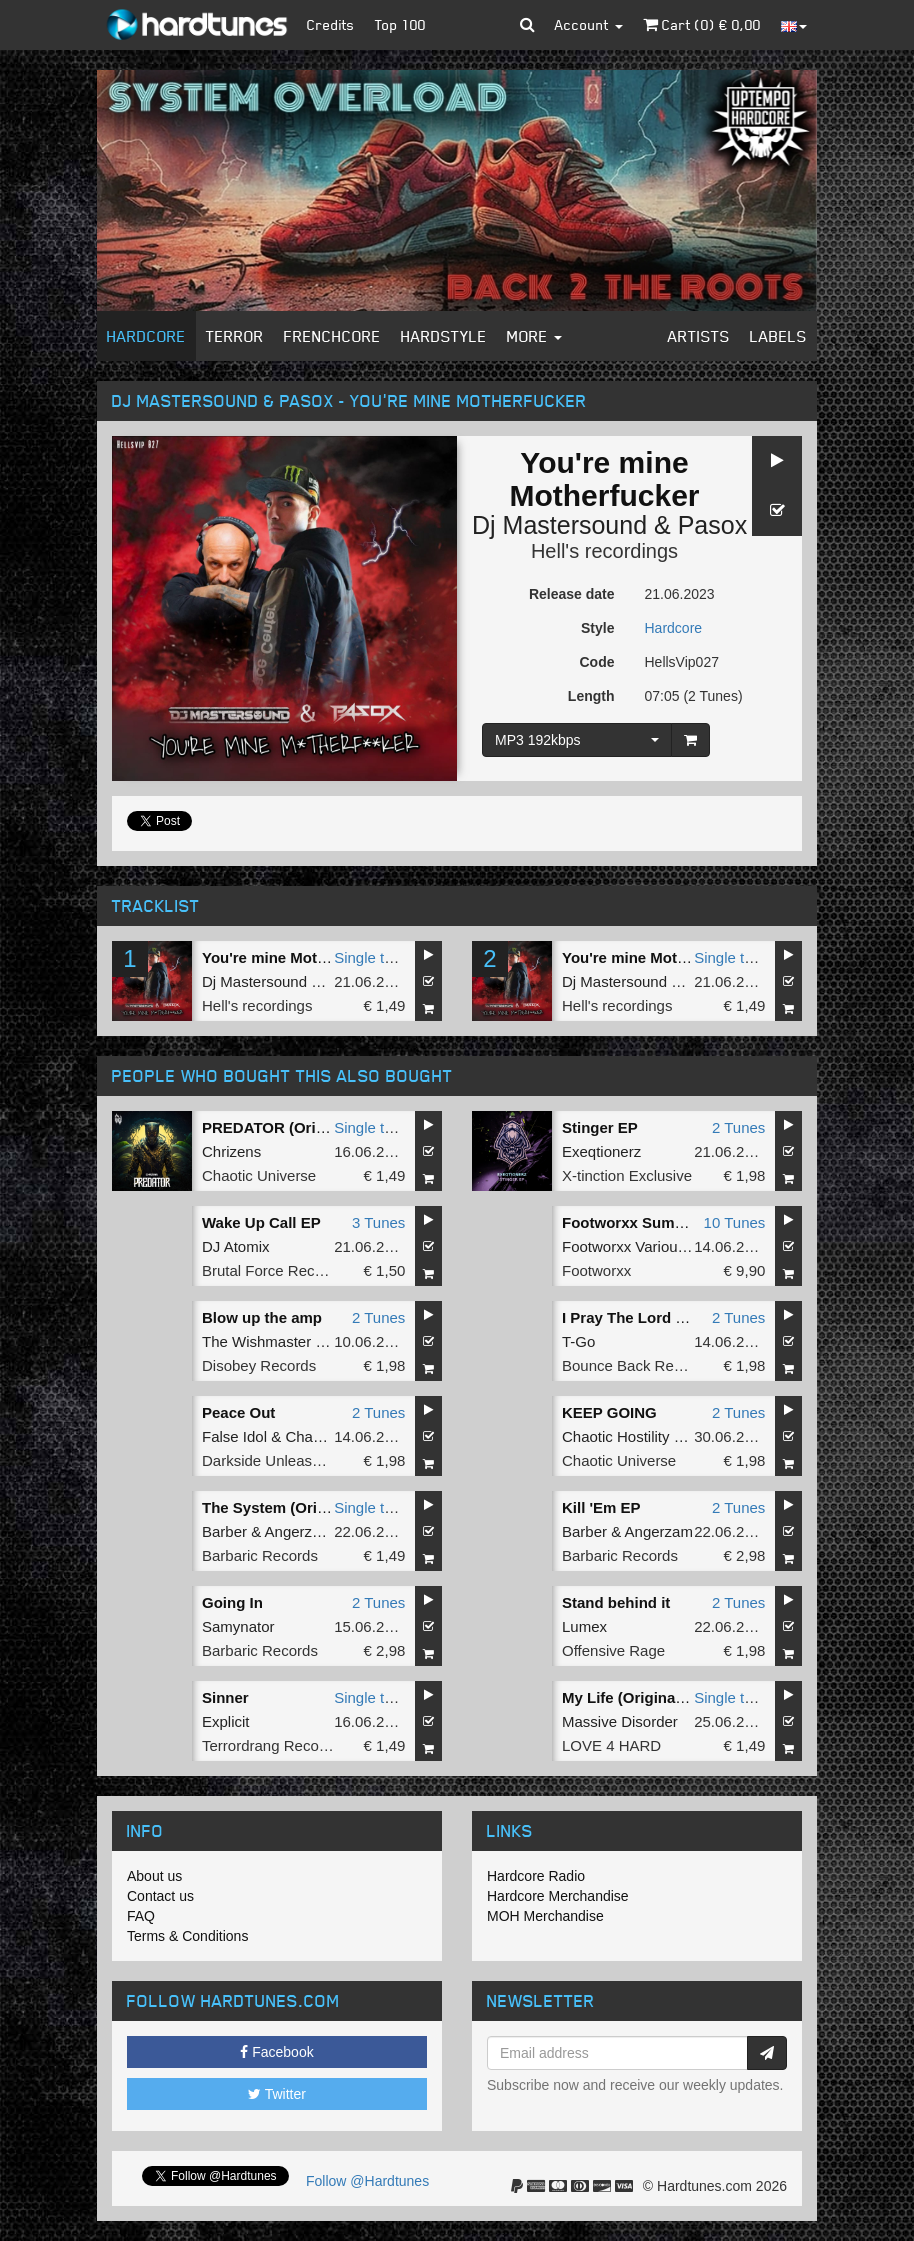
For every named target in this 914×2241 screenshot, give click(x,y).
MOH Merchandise (545, 1916)
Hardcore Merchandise (558, 1896)
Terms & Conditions (187, 1936)
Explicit (226, 1721)
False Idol (234, 1436)
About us (154, 1876)
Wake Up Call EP (261, 1222)
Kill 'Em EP (601, 1507)
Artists (699, 336)
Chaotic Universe (259, 1175)
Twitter (277, 2094)
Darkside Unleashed (269, 1460)
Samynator (238, 1626)
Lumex (584, 1626)
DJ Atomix (236, 1246)
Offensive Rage (613, 1650)
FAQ (141, 1916)
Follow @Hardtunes (367, 2181)
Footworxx (596, 1270)
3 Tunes (378, 1222)
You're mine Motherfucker (293, 957)
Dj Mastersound (559, 525)
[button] (527, 25)
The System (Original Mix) (294, 1507)
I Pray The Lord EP (628, 1317)
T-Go (578, 1341)
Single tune (371, 957)
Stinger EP (600, 1127)
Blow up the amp (262, 1317)
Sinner (225, 1697)
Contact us (160, 1896)
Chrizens (231, 1151)
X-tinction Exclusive (627, 1175)
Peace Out (238, 1412)
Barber (224, 1531)
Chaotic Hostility (616, 1436)
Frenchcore (332, 336)
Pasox (712, 525)
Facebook (276, 2052)
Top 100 (400, 24)
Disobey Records (259, 1365)
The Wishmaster (256, 1341)
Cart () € (702, 24)
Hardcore (146, 336)
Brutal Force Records (273, 1270)
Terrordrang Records (271, 1745)
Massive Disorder (620, 1721)
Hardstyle (444, 336)
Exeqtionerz (601, 1151)
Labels (778, 336)
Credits (331, 24)
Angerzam (299, 1531)
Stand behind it (616, 1602)
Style (597, 628)
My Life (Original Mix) (638, 1697)
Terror (235, 336)
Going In (232, 1602)
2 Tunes (738, 1127)
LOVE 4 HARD (611, 1745)
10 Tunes (735, 1222)
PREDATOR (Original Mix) (293, 1127)
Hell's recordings (604, 551)
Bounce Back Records (636, 1365)
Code (597, 662)
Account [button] (589, 24)
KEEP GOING (609, 1412)
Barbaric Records (260, 1555)
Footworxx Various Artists (646, 1246)
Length (591, 696)
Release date (572, 594)
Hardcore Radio (536, 1876)
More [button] (534, 336)
